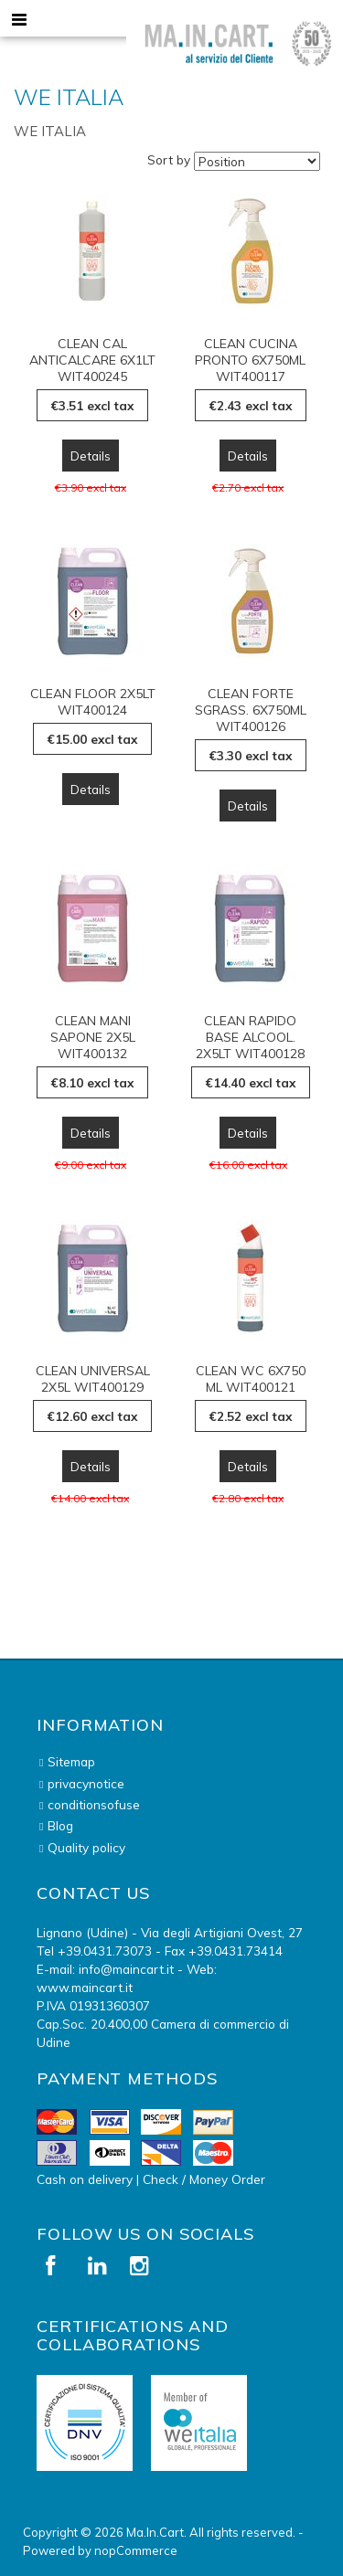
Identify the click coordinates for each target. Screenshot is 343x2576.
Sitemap (71, 1761)
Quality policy (86, 1847)
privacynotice (86, 1783)
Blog (60, 1825)
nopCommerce (135, 2550)
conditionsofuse (94, 1804)
